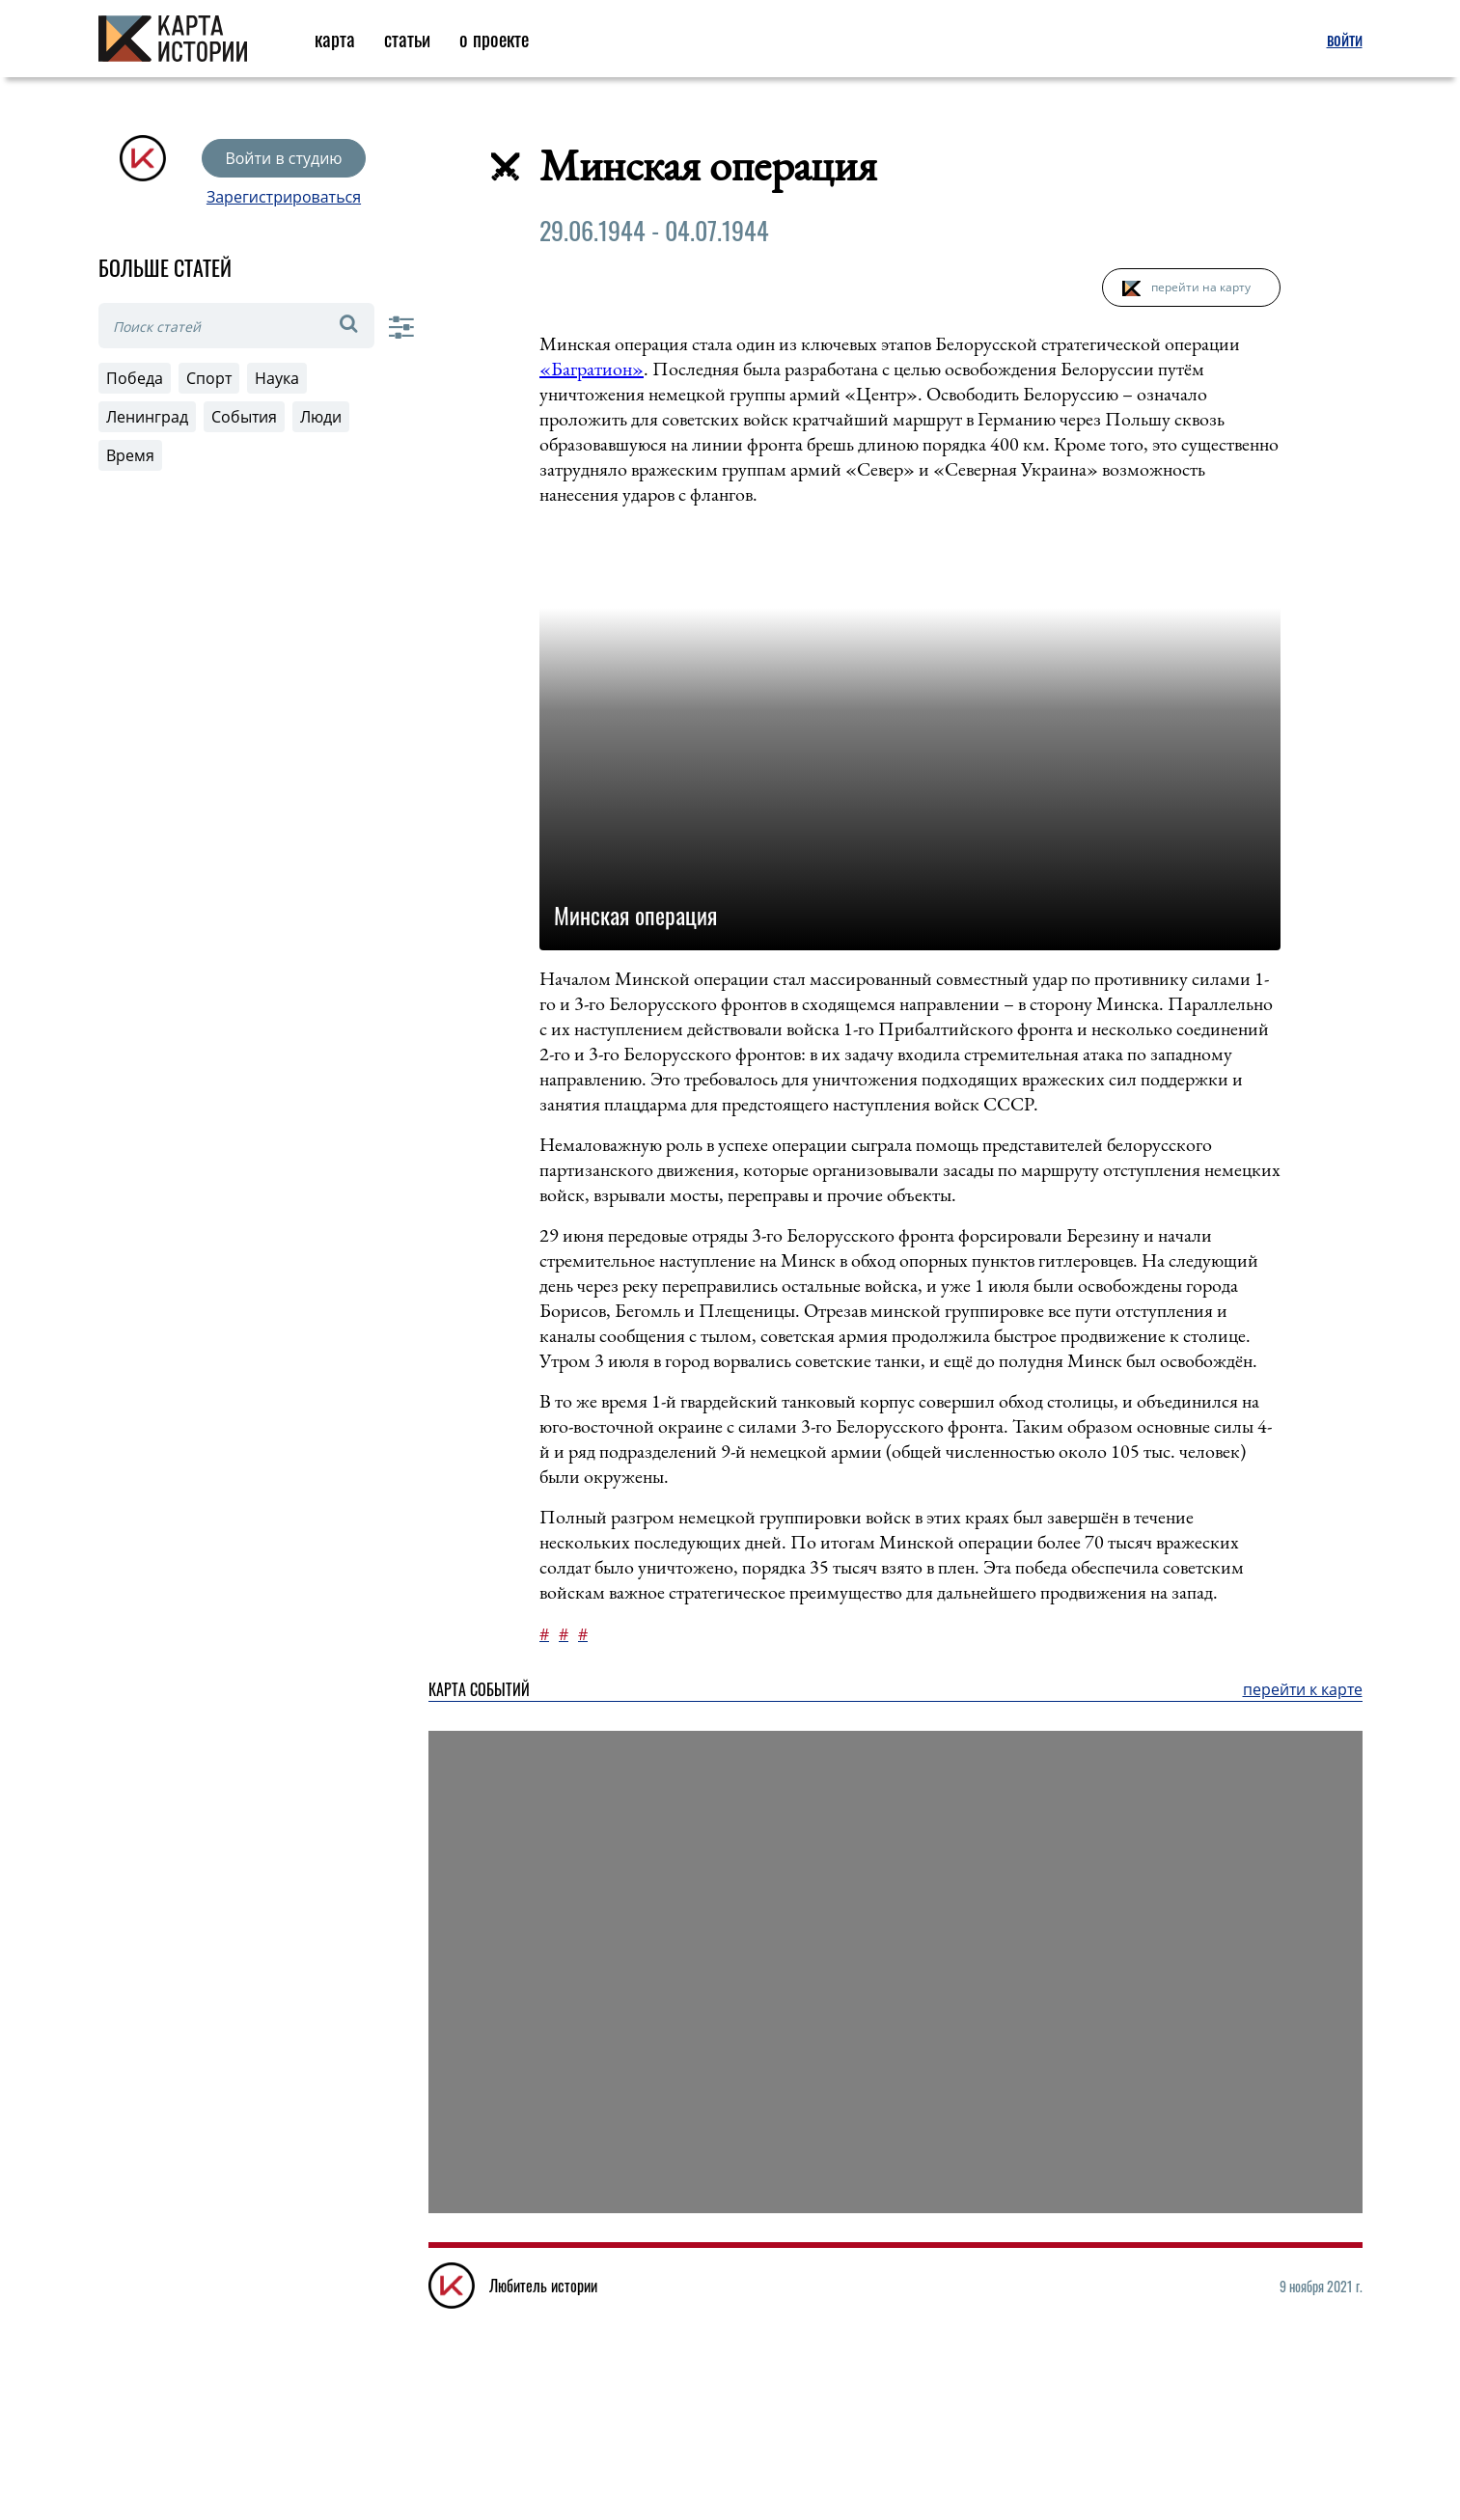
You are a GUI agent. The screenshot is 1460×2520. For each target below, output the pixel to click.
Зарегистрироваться (284, 196)
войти (1345, 38)
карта (335, 38)
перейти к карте (1303, 1689)
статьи (407, 38)
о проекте (494, 38)
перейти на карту (1201, 287)
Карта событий (479, 1689)
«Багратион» (591, 368)
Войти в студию (283, 158)
